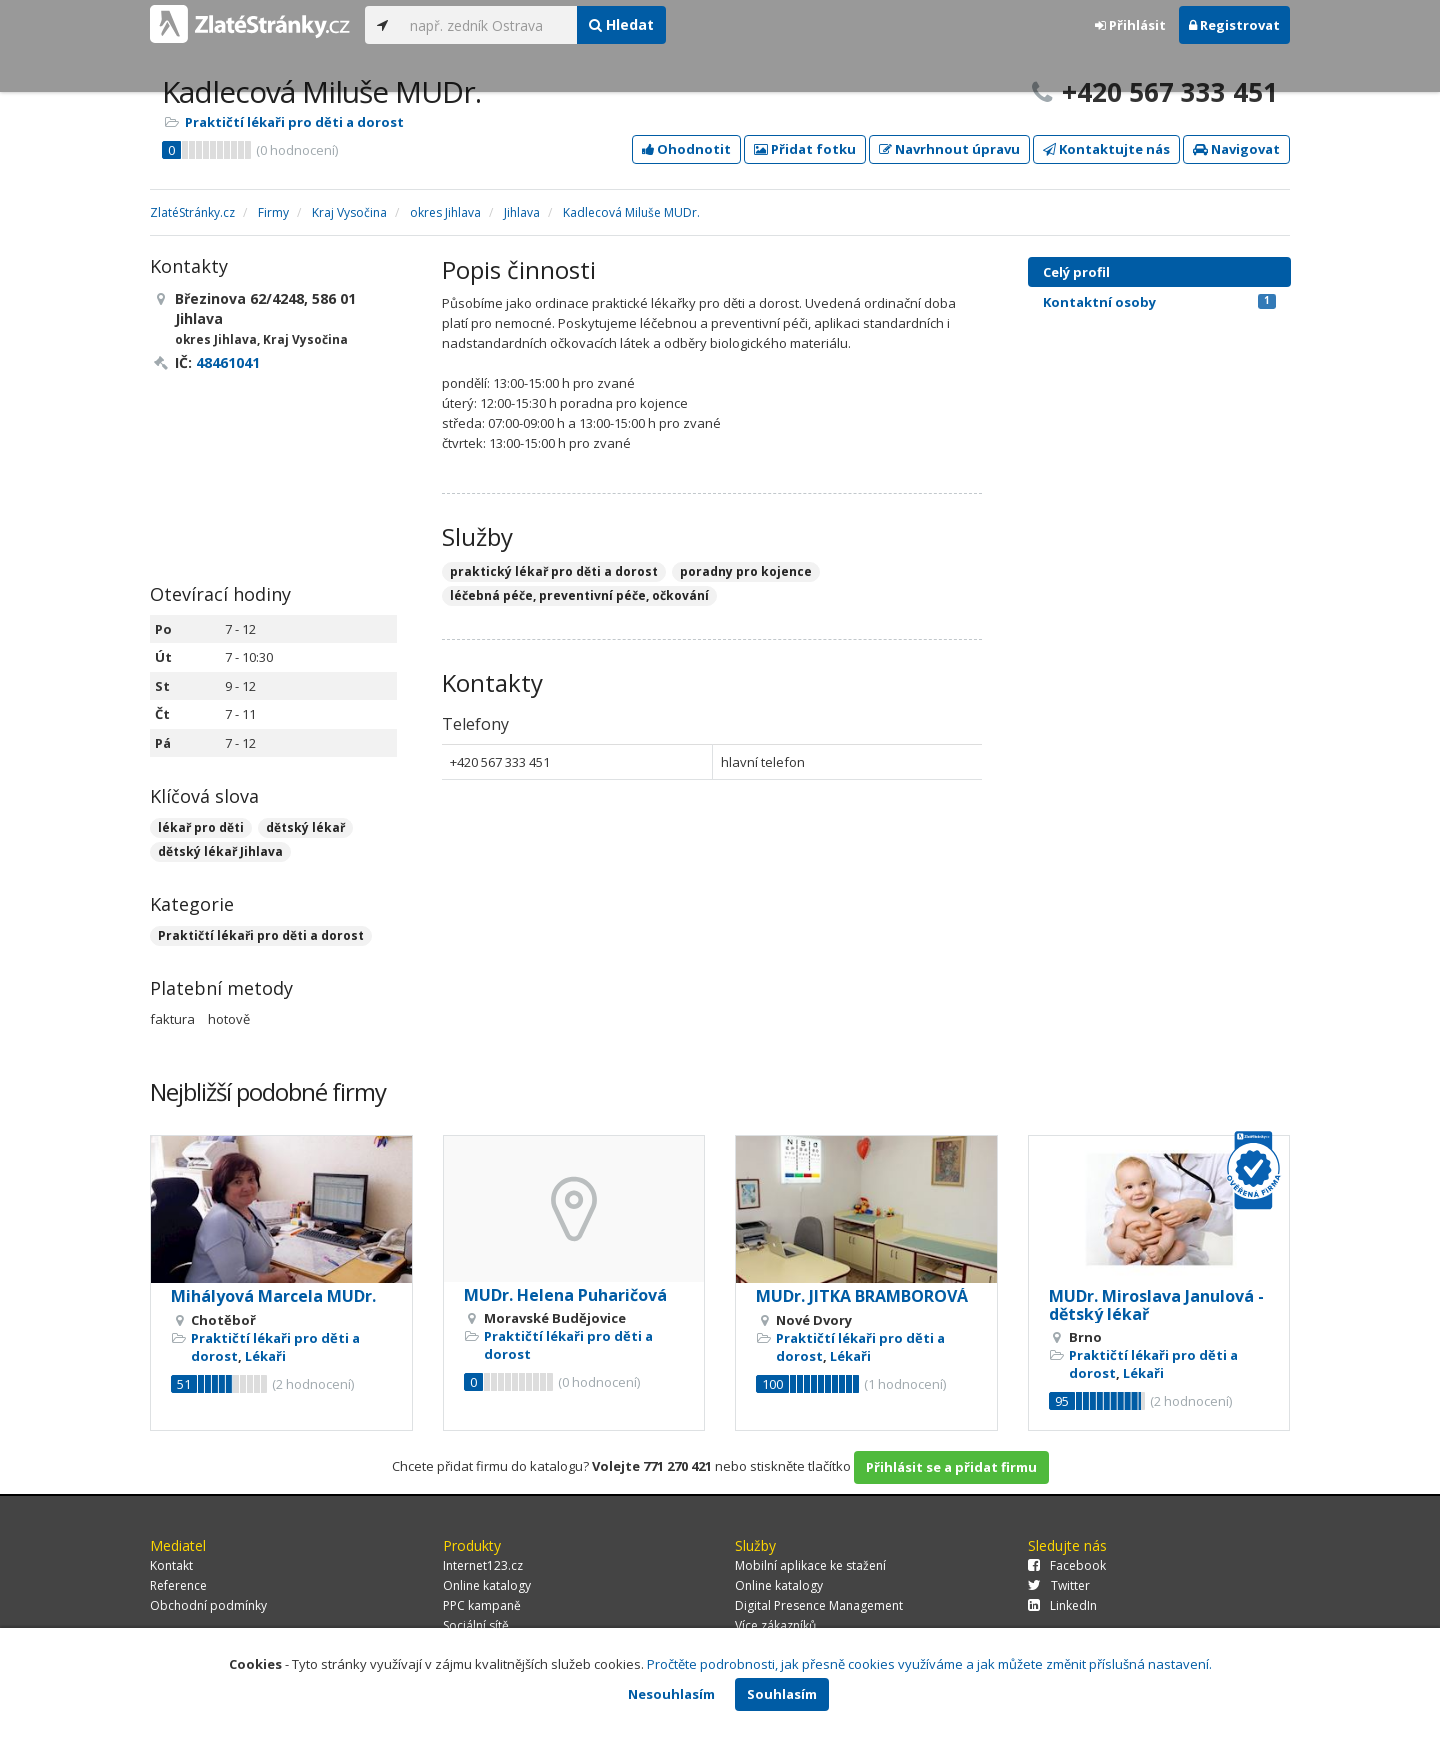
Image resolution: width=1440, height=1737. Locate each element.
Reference (178, 1585)
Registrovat (1234, 25)
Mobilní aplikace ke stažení (810, 1565)
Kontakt (171, 1565)
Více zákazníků (775, 1625)
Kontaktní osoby (1159, 302)
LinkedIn (1062, 1605)
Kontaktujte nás (1106, 149)
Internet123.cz (483, 1565)
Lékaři (265, 1356)
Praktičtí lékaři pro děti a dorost (294, 122)
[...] (488, 25)
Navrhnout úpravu (949, 149)
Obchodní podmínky (208, 1605)
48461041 (228, 362)
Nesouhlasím (671, 1694)
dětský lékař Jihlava (220, 851)
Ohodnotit (686, 149)
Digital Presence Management (819, 1605)
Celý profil (1076, 272)
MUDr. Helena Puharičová (565, 1295)
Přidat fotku (805, 149)
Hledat (621, 24)
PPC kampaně (482, 1605)
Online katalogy (487, 1585)
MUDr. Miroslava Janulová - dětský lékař (1156, 1305)
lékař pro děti (201, 827)
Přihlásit (1130, 25)
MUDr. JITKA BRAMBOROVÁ (862, 1296)
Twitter (1059, 1585)
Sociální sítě (476, 1625)
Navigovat (1236, 149)
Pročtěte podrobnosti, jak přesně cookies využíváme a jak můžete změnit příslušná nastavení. (929, 1664)
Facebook (1067, 1565)
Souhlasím (782, 1694)
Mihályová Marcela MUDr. (273, 1296)
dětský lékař (305, 827)
